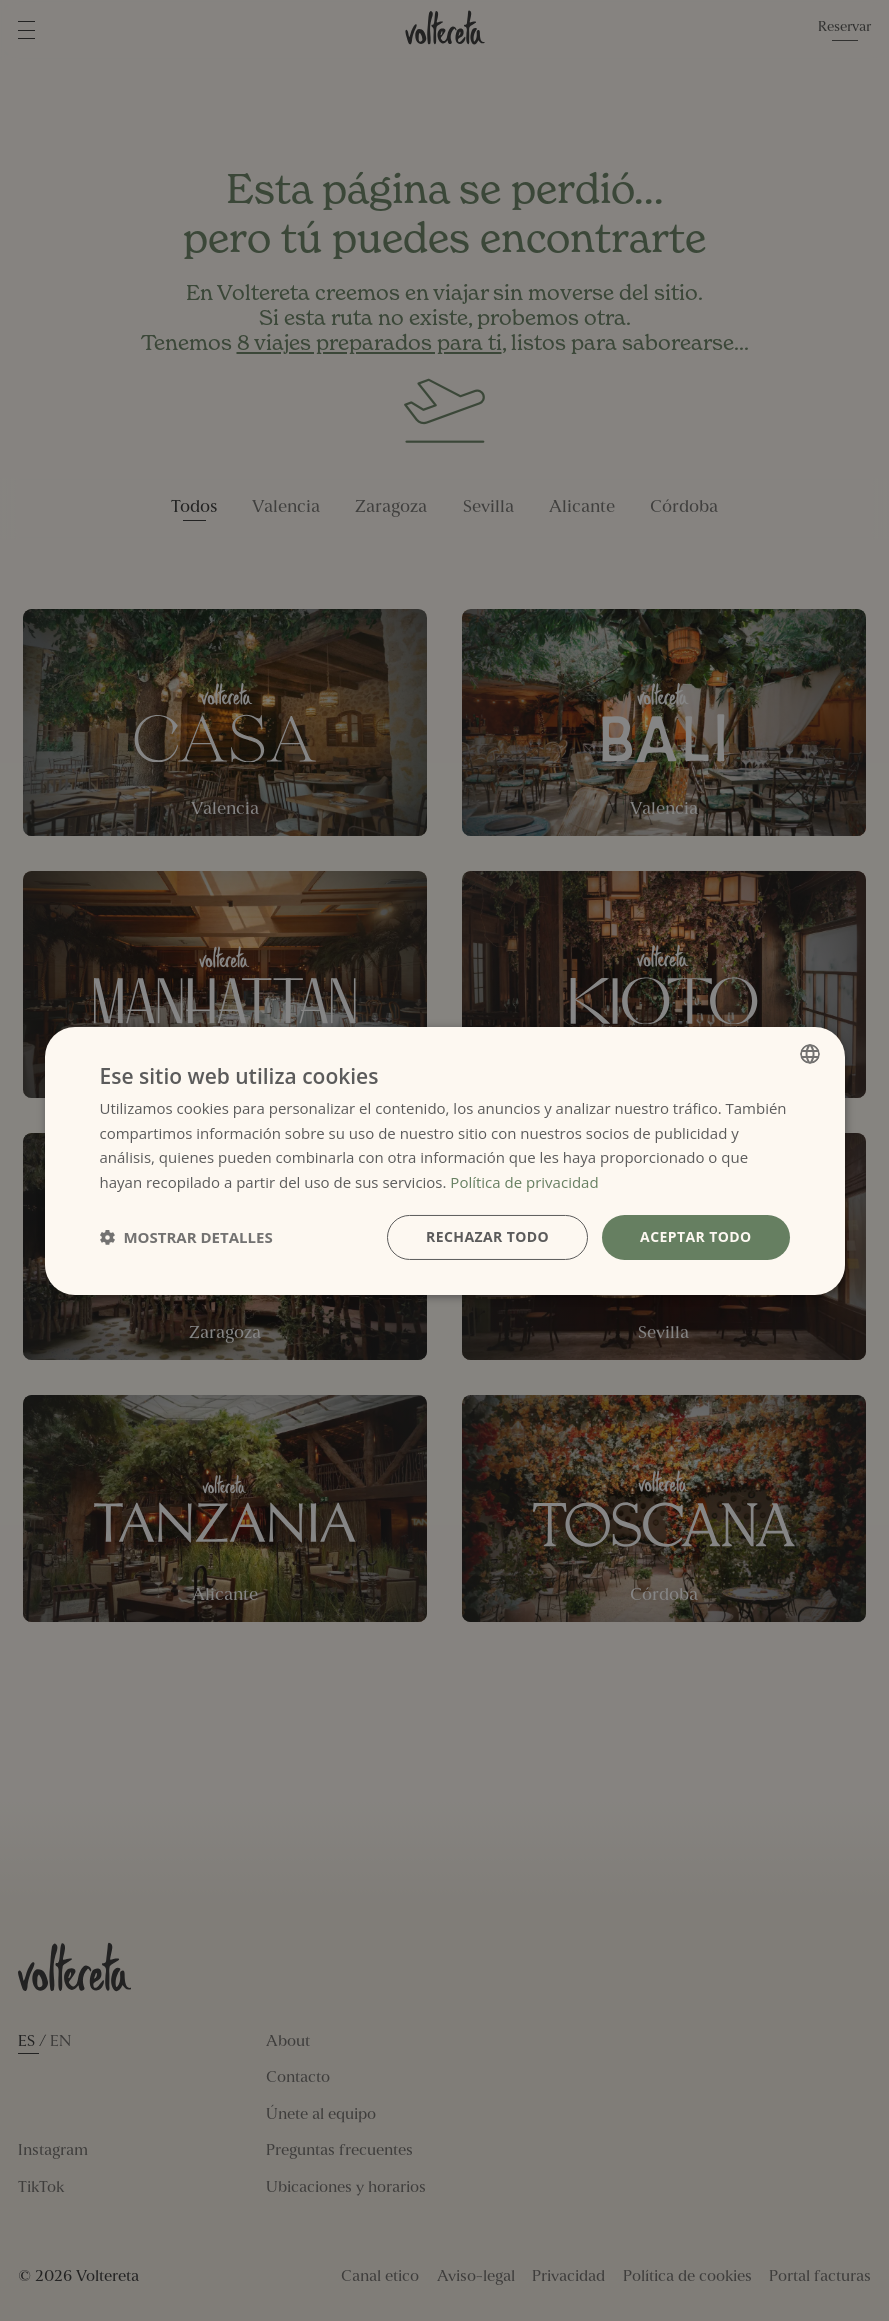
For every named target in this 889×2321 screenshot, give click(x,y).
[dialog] (445, 1160)
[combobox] (810, 1053)
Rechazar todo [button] (487, 1236)
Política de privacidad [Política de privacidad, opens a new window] (524, 1182)
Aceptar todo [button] (695, 1236)
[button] (186, 1237)
